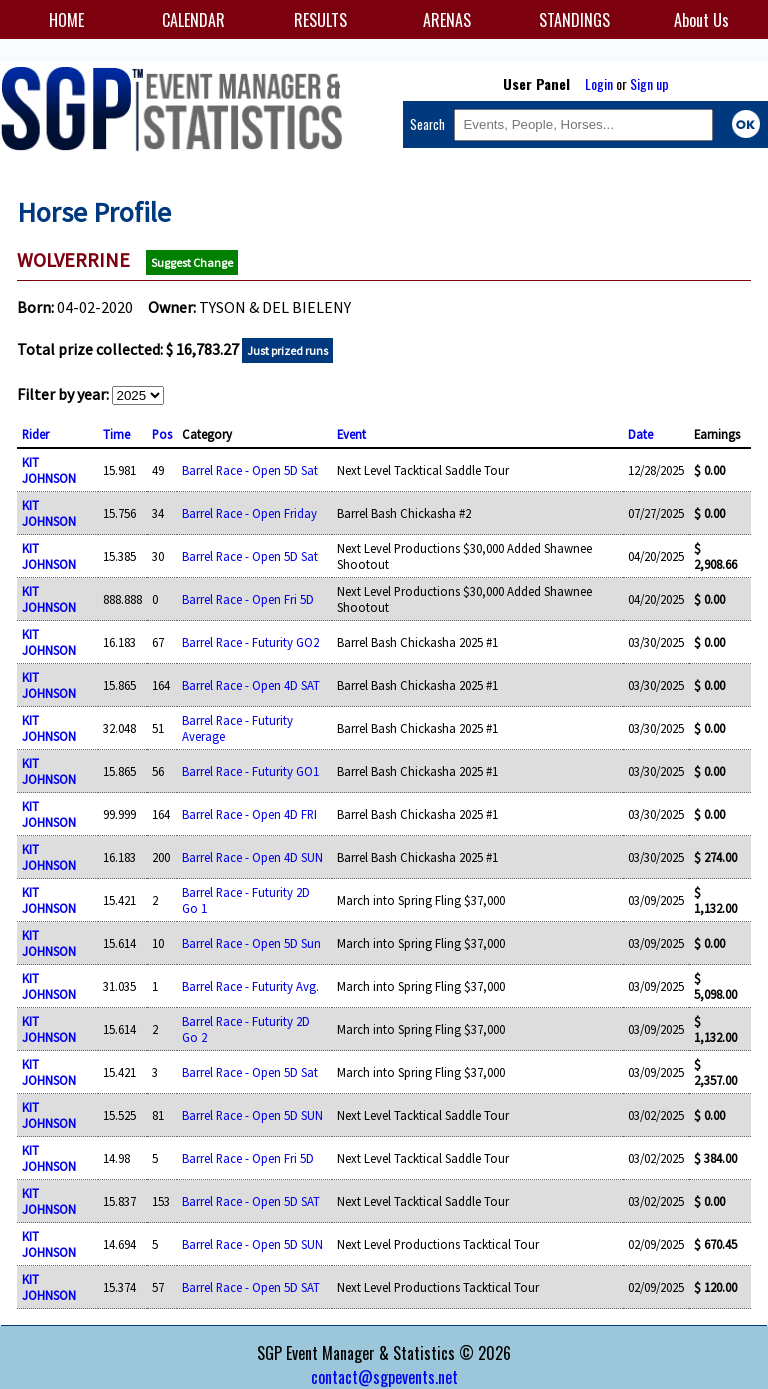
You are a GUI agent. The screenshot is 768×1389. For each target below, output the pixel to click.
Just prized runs (287, 350)
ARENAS (447, 20)
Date (640, 434)
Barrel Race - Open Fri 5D (248, 599)
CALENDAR (193, 20)
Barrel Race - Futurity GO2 (250, 642)
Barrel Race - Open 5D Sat (250, 470)
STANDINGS (574, 20)
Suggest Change (192, 262)
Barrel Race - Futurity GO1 (250, 771)
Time (116, 434)
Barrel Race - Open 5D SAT (251, 1201)
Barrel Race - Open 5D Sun (251, 943)
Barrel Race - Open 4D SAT (251, 685)
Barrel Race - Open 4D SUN (252, 857)
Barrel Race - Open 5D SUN (252, 1115)
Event (351, 434)
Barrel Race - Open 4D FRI (249, 814)
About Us (701, 20)
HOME (66, 20)
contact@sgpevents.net (384, 1377)
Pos (162, 434)
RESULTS (320, 20)
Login (599, 83)
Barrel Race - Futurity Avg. (250, 986)
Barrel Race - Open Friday (249, 513)
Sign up (649, 83)
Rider (35, 434)
